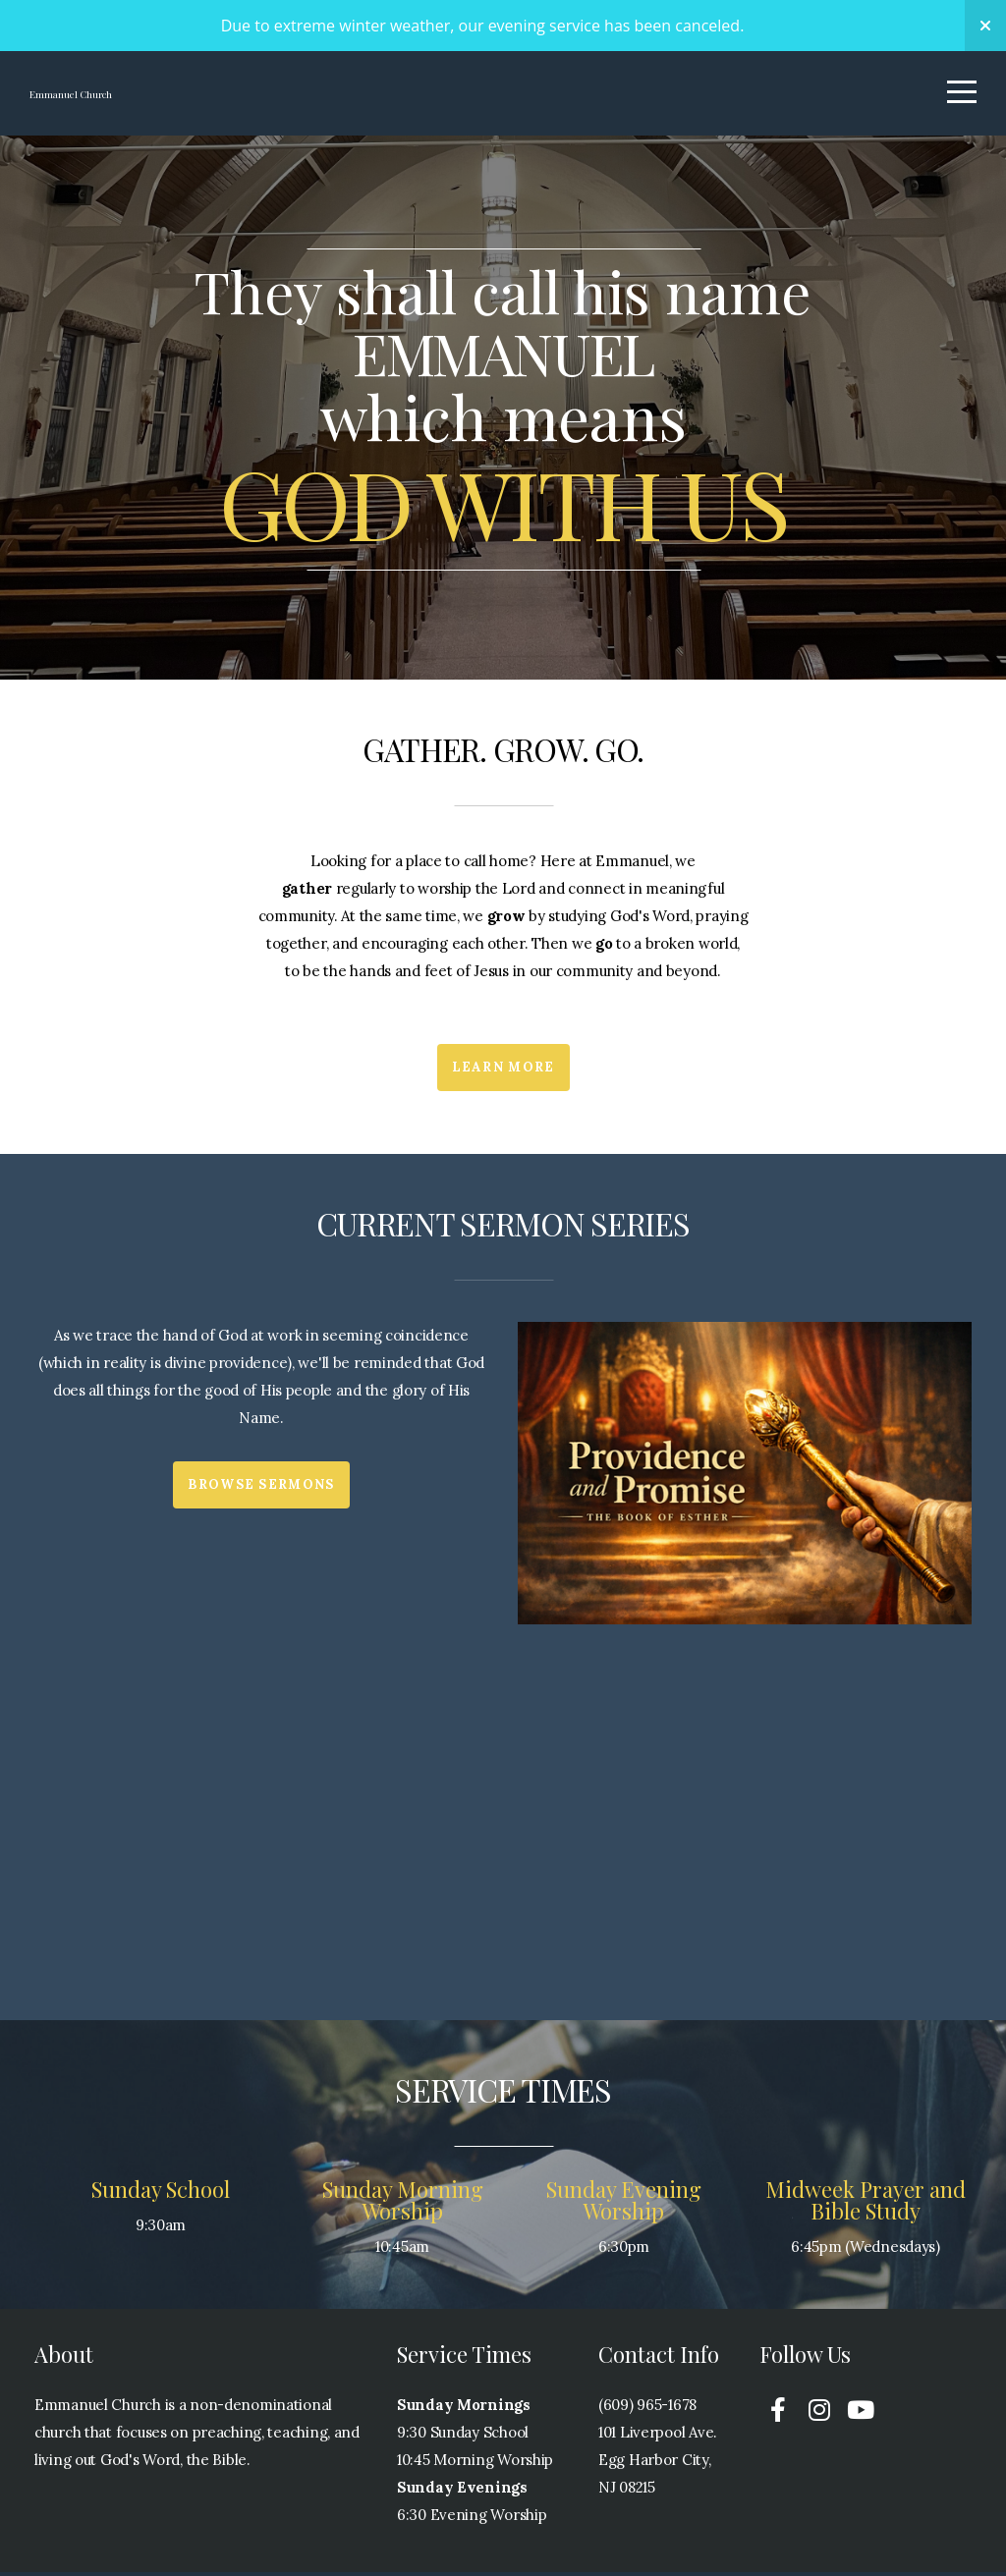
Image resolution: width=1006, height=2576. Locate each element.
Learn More (503, 1071)
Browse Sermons (261, 1488)
